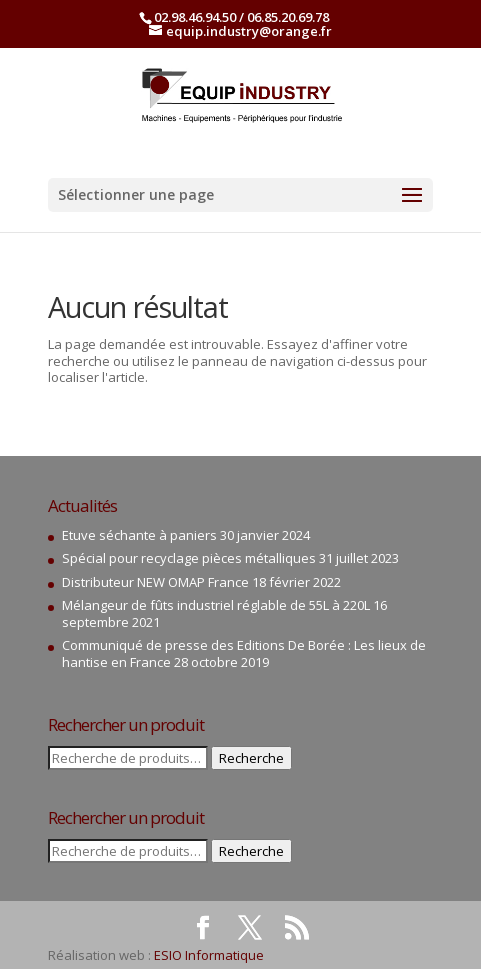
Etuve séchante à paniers (139, 535)
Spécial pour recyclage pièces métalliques (189, 558)
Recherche (251, 758)
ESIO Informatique (209, 955)
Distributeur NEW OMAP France (155, 582)
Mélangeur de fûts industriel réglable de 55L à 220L (216, 605)
